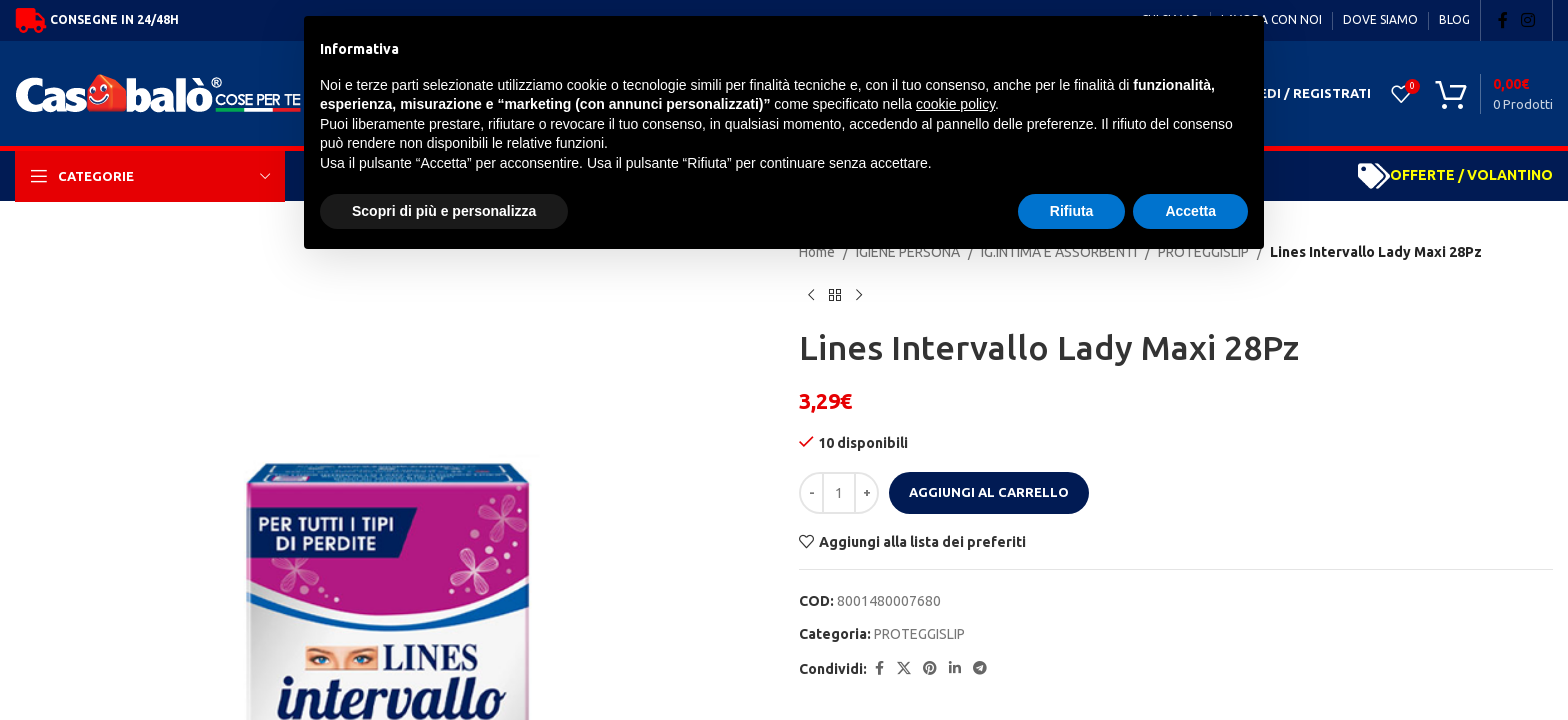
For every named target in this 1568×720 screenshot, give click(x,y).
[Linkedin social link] (955, 668)
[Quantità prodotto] (839, 493)
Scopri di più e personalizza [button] (444, 211)
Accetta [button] (1190, 211)
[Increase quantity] (866, 493)
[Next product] (859, 295)
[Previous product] (811, 295)
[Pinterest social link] (930, 668)
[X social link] (904, 668)
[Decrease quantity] (811, 493)
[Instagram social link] (1528, 20)
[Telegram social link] (980, 668)
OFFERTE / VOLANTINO (1471, 175)
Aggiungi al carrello (989, 492)
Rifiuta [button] (1072, 211)
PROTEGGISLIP (919, 634)
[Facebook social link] (1503, 20)
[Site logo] (163, 92)
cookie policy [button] (955, 104)
